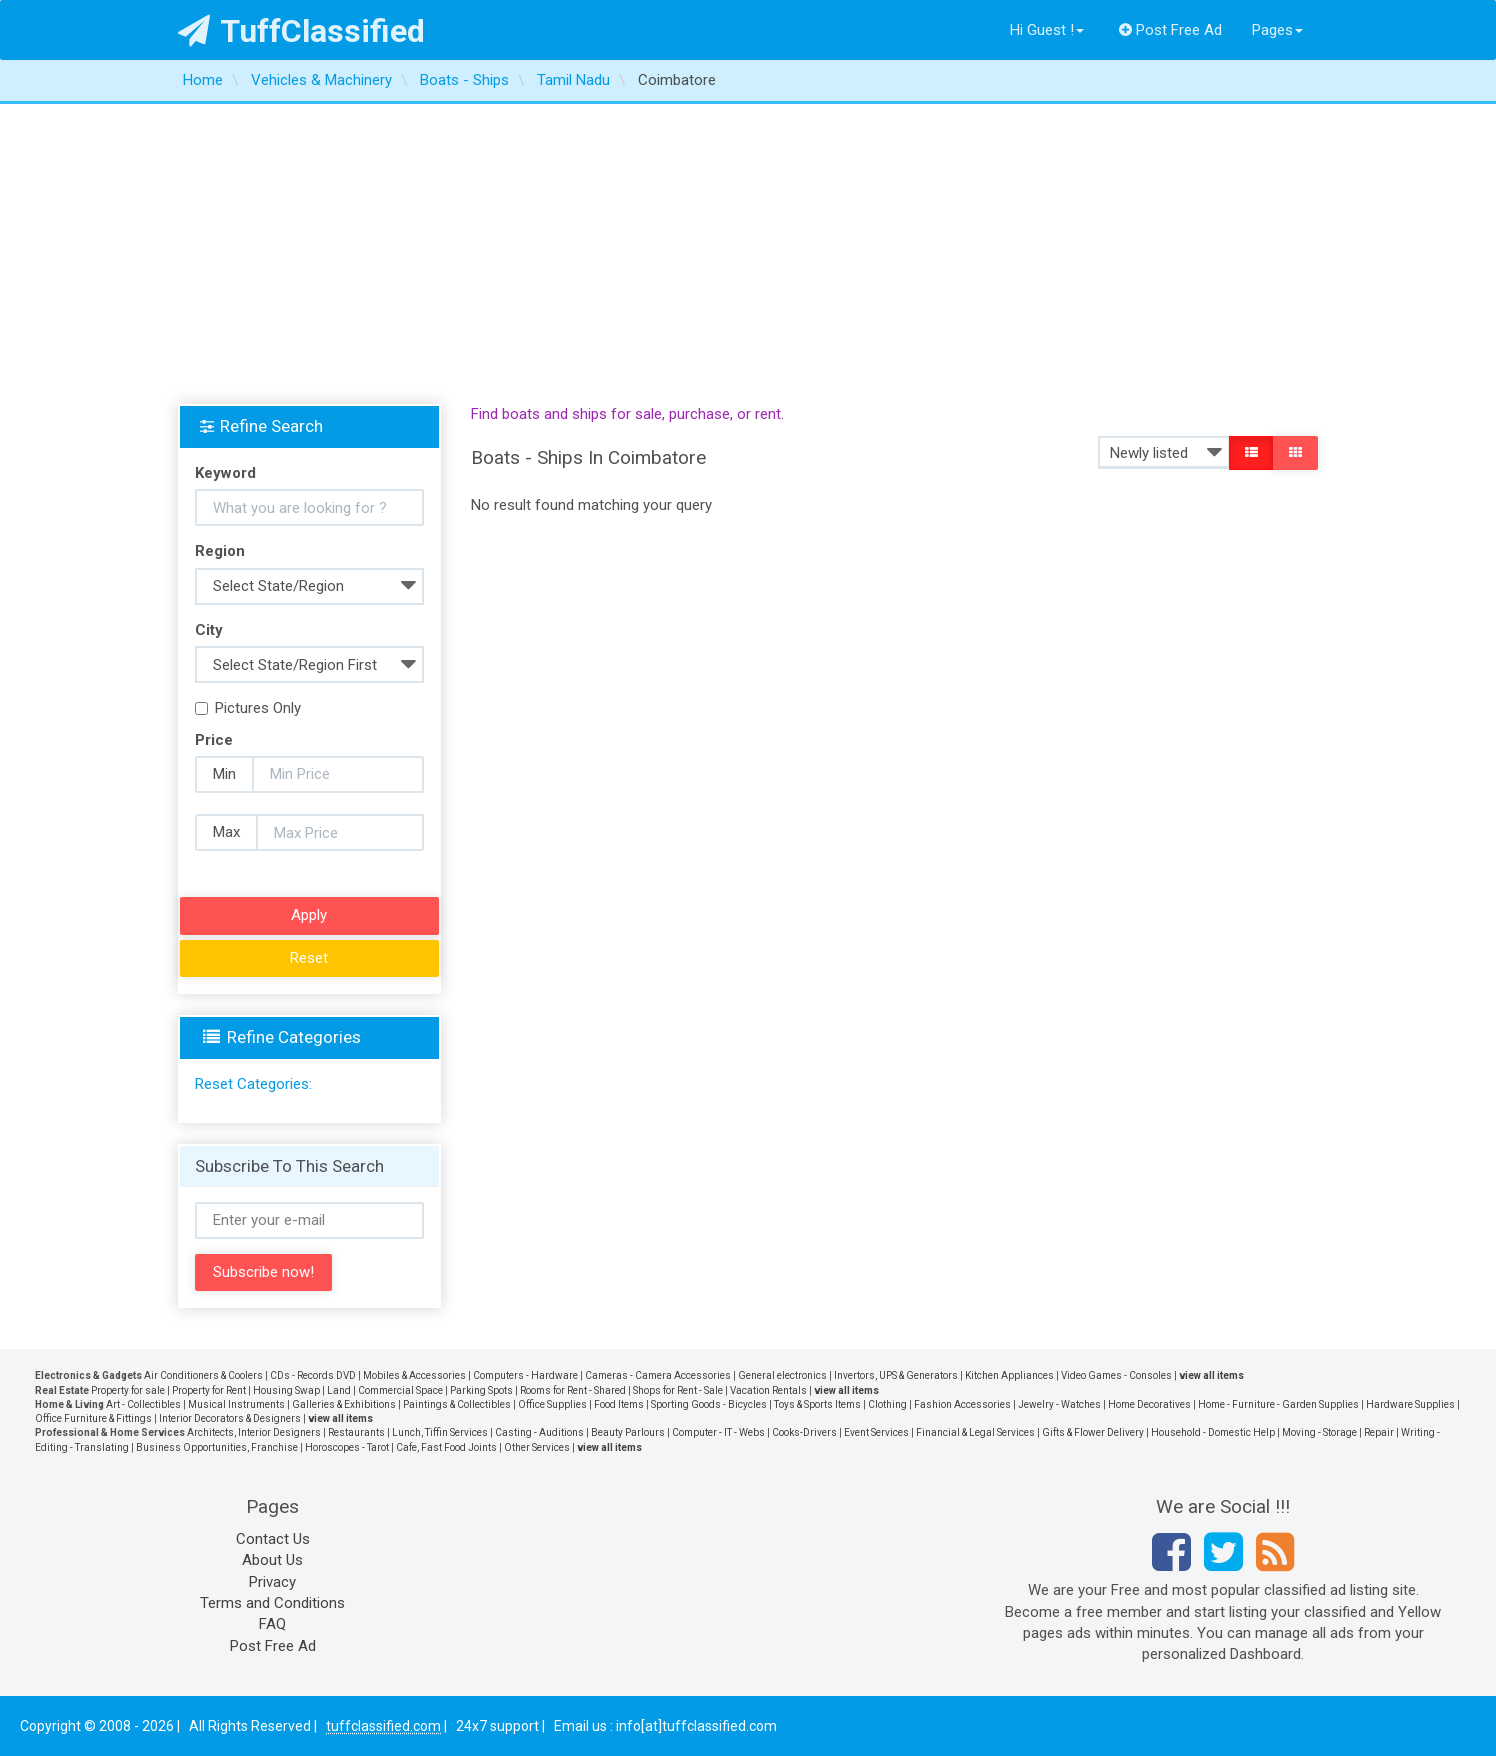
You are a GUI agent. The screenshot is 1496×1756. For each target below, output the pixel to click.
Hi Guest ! (1047, 30)
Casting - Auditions (539, 1432)
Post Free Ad (1171, 30)
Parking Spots (481, 1390)
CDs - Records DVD (313, 1375)
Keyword (225, 473)
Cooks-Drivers (804, 1432)
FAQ (272, 1624)
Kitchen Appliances (1009, 1375)
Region (220, 551)
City (209, 630)
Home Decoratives (1149, 1404)
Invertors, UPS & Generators (896, 1375)
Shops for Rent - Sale (678, 1390)
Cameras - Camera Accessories (658, 1375)
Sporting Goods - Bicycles (709, 1404)
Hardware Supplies (1410, 1404)
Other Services (537, 1447)
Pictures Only (248, 708)
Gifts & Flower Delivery (1093, 1432)
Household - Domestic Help (1213, 1432)
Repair (1379, 1432)
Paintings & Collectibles (457, 1404)
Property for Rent (209, 1390)
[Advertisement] (748, 254)
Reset (309, 958)
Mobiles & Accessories (414, 1375)
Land (339, 1390)
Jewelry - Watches (1059, 1404)
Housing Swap (286, 1390)
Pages (1277, 30)
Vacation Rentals (768, 1390)
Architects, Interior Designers (254, 1432)
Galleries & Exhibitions (344, 1404)
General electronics (782, 1375)
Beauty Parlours (628, 1432)
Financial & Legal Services (975, 1432)
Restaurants (356, 1432)
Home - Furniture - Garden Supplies (1278, 1404)
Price (214, 740)
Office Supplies (552, 1404)
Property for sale (128, 1390)
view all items (1211, 1375)
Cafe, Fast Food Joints (446, 1447)
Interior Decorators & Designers (230, 1418)
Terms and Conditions (272, 1603)
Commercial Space (400, 1390)
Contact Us (273, 1539)
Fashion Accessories (962, 1404)
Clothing (887, 1404)
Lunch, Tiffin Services (440, 1432)
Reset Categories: (253, 1084)
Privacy (272, 1582)
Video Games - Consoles (1116, 1375)
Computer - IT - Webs (718, 1432)
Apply (309, 915)
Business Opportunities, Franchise (217, 1447)
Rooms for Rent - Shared (573, 1390)
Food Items (619, 1404)
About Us (272, 1560)
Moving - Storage (1319, 1432)
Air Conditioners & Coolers (203, 1375)
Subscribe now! (263, 1272)
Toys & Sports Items (817, 1404)
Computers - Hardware (525, 1375)
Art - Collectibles (143, 1404)
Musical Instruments (236, 1404)
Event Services (876, 1432)
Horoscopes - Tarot (347, 1447)
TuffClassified (301, 31)
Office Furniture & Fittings (93, 1418)
